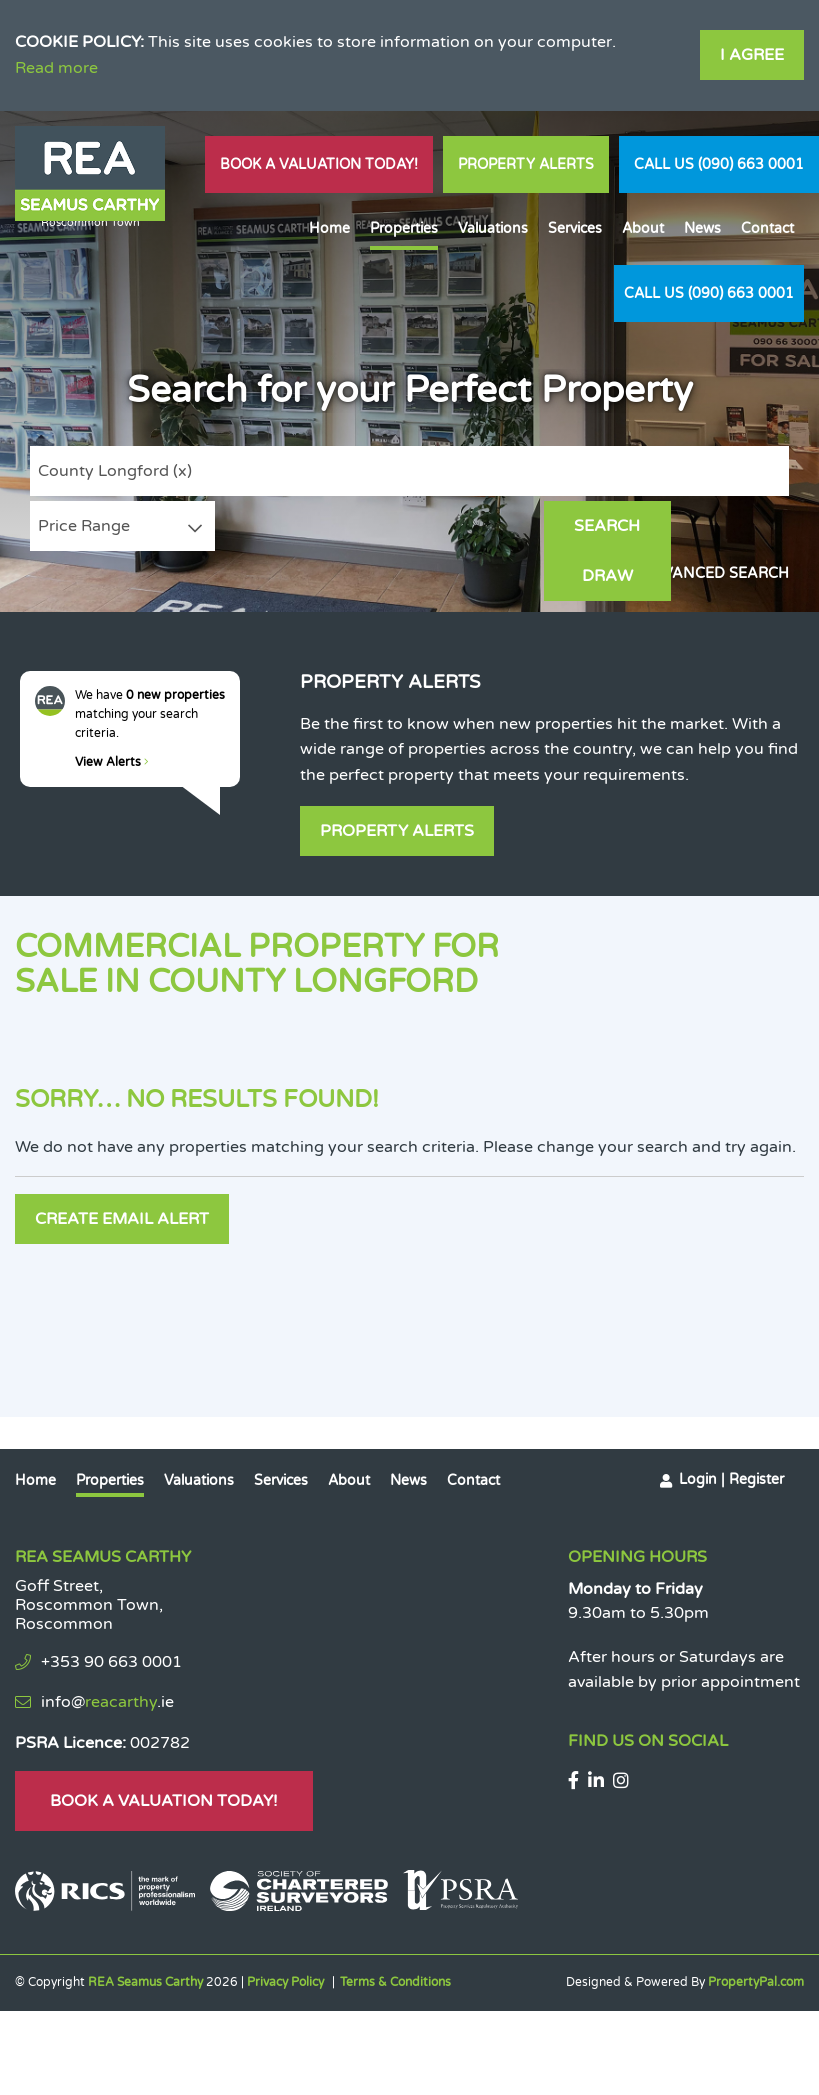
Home (329, 228)
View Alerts (112, 762)
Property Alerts (526, 164)
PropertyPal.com (756, 1980)
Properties (404, 228)
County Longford (115, 471)
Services (575, 228)
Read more (56, 68)
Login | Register (731, 1477)
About (643, 228)
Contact (767, 228)
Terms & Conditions (395, 1980)
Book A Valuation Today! (319, 164)
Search (604, 526)
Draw (729, 526)
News (702, 228)
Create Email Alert (122, 1218)
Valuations (493, 228)
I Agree (752, 55)
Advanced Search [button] (715, 573)
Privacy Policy (285, 1980)
